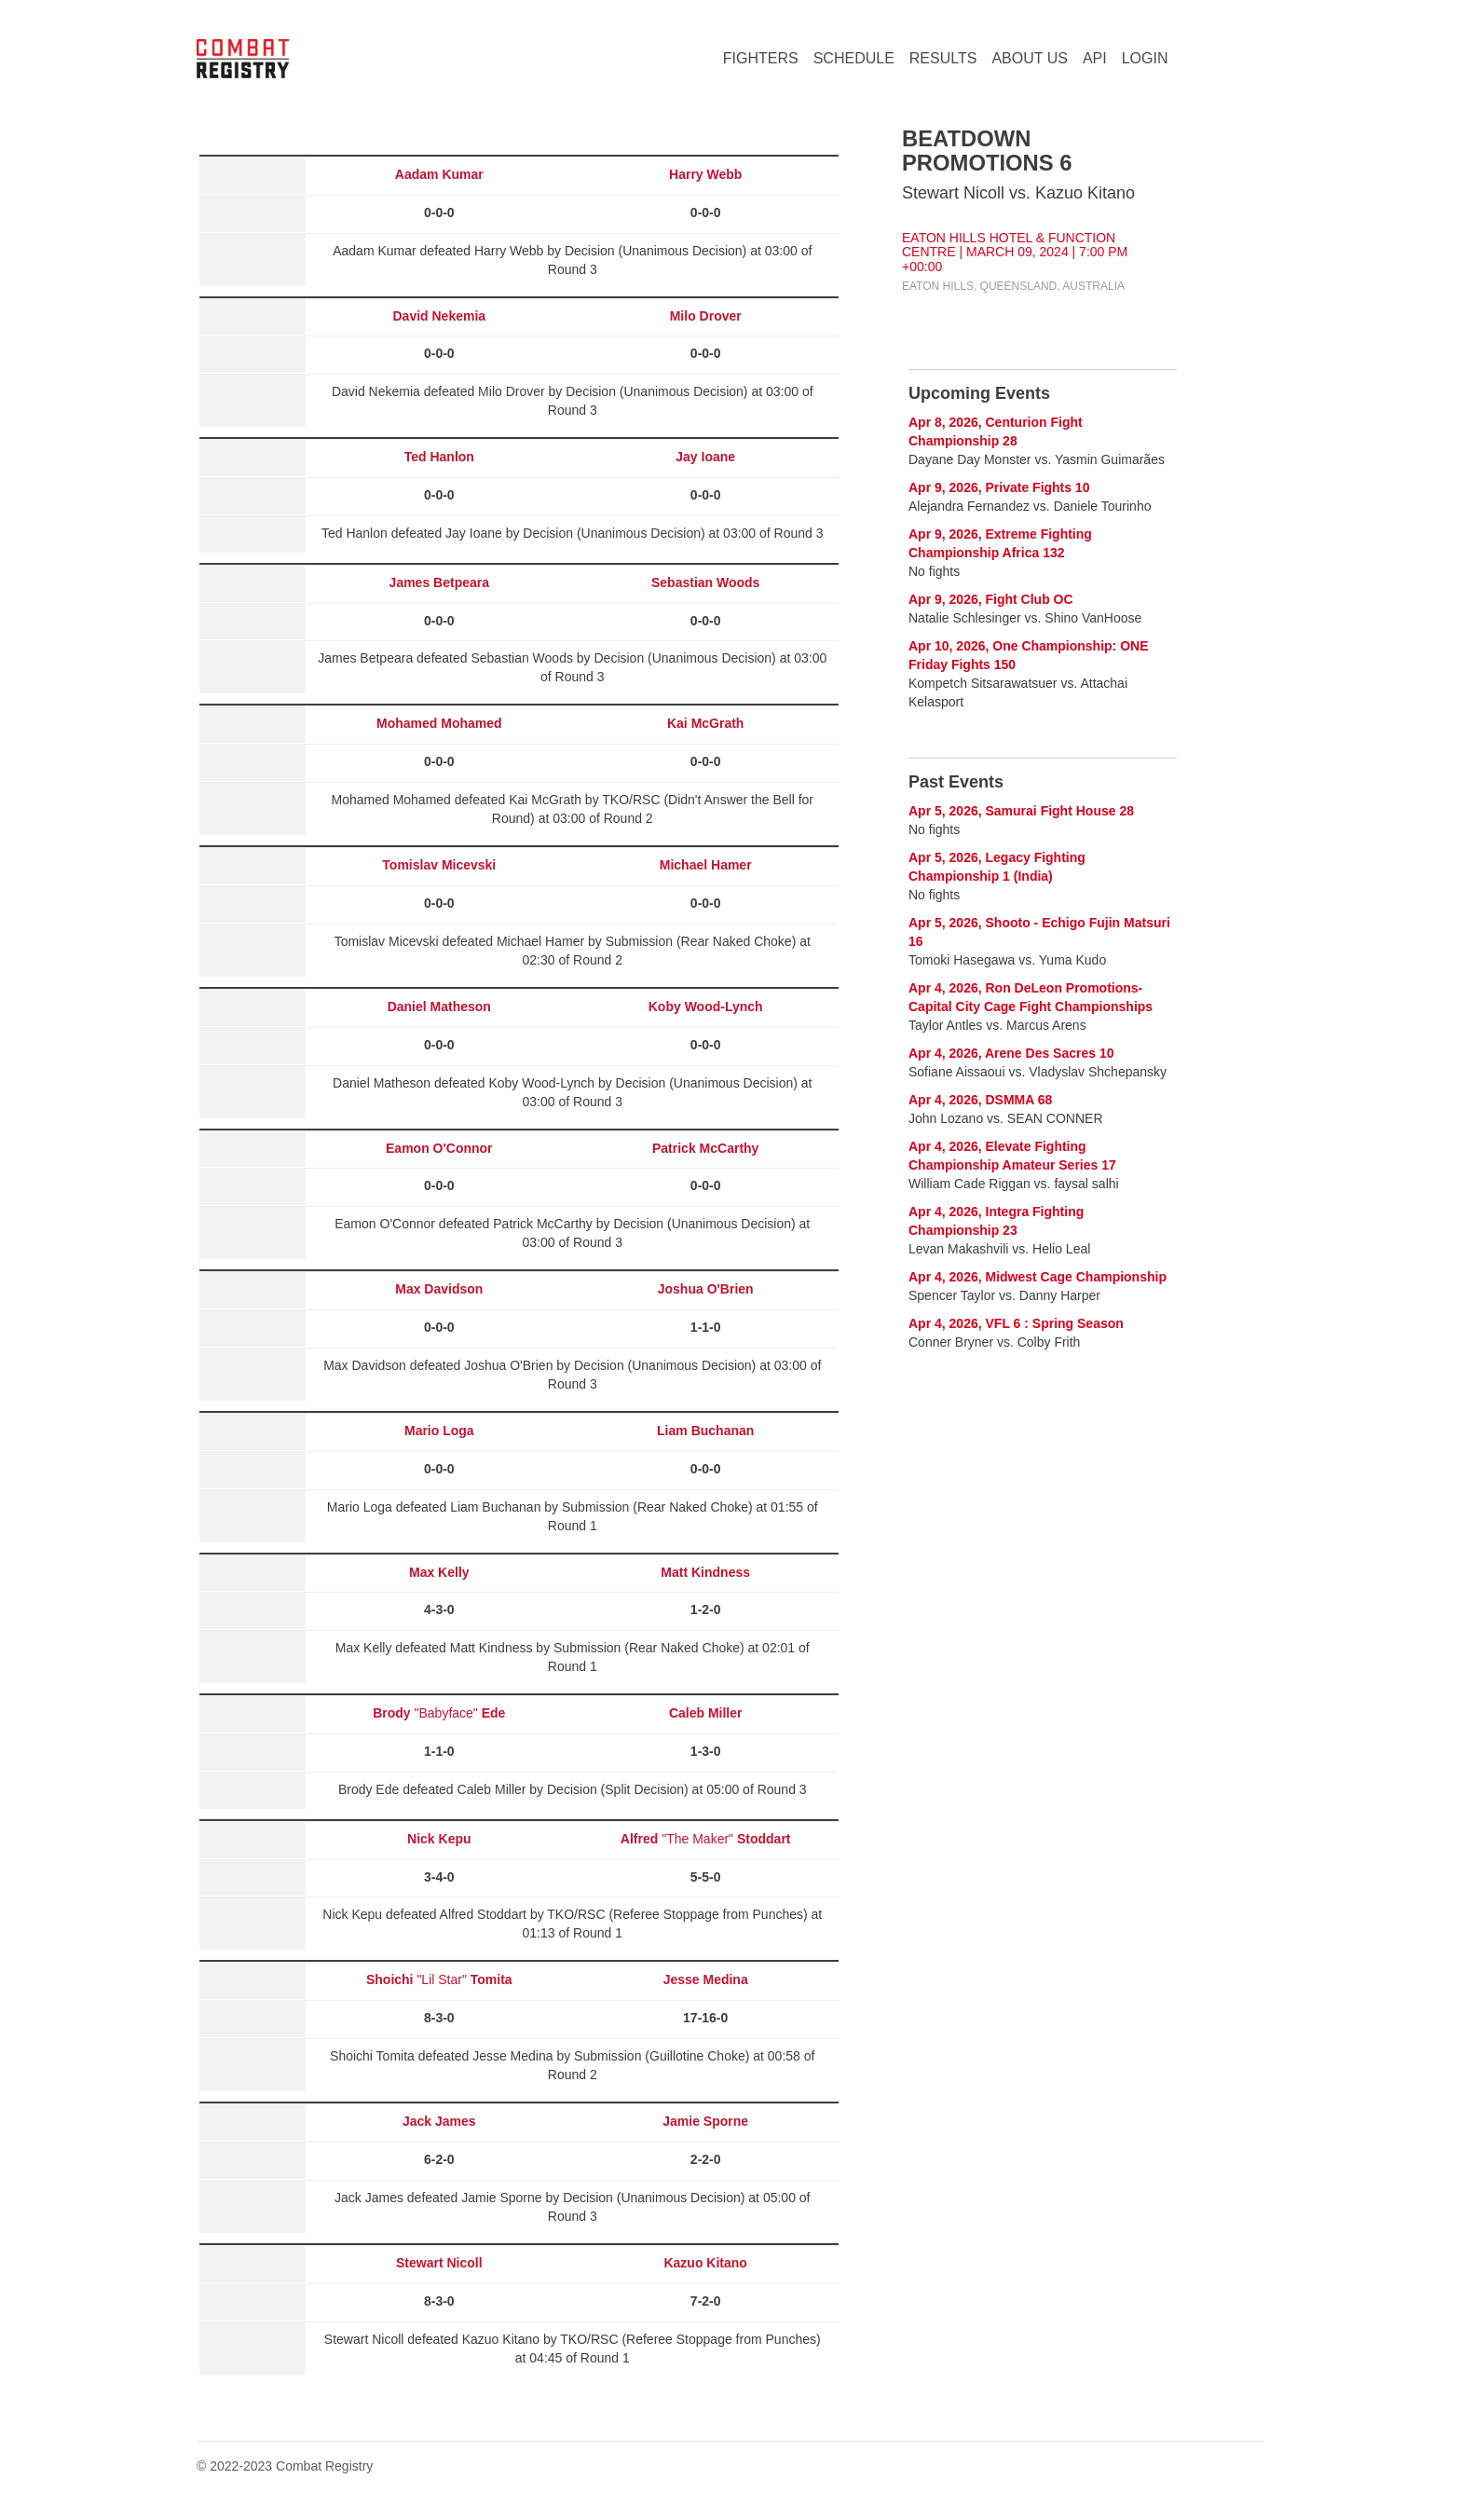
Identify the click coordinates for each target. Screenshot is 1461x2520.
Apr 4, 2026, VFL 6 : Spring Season (1016, 1323)
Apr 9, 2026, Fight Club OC (990, 599)
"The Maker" (706, 1838)
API (1095, 58)
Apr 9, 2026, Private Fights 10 (999, 487)
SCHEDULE (853, 58)
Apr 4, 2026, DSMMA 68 (980, 1099)
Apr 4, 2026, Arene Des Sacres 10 (1011, 1053)
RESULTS (943, 58)
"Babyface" (439, 1712)
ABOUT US (1029, 58)
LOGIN (1145, 58)
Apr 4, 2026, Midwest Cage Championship (1037, 1276)
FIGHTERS (761, 58)
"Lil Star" (439, 1979)
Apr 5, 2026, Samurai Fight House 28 (1021, 810)
